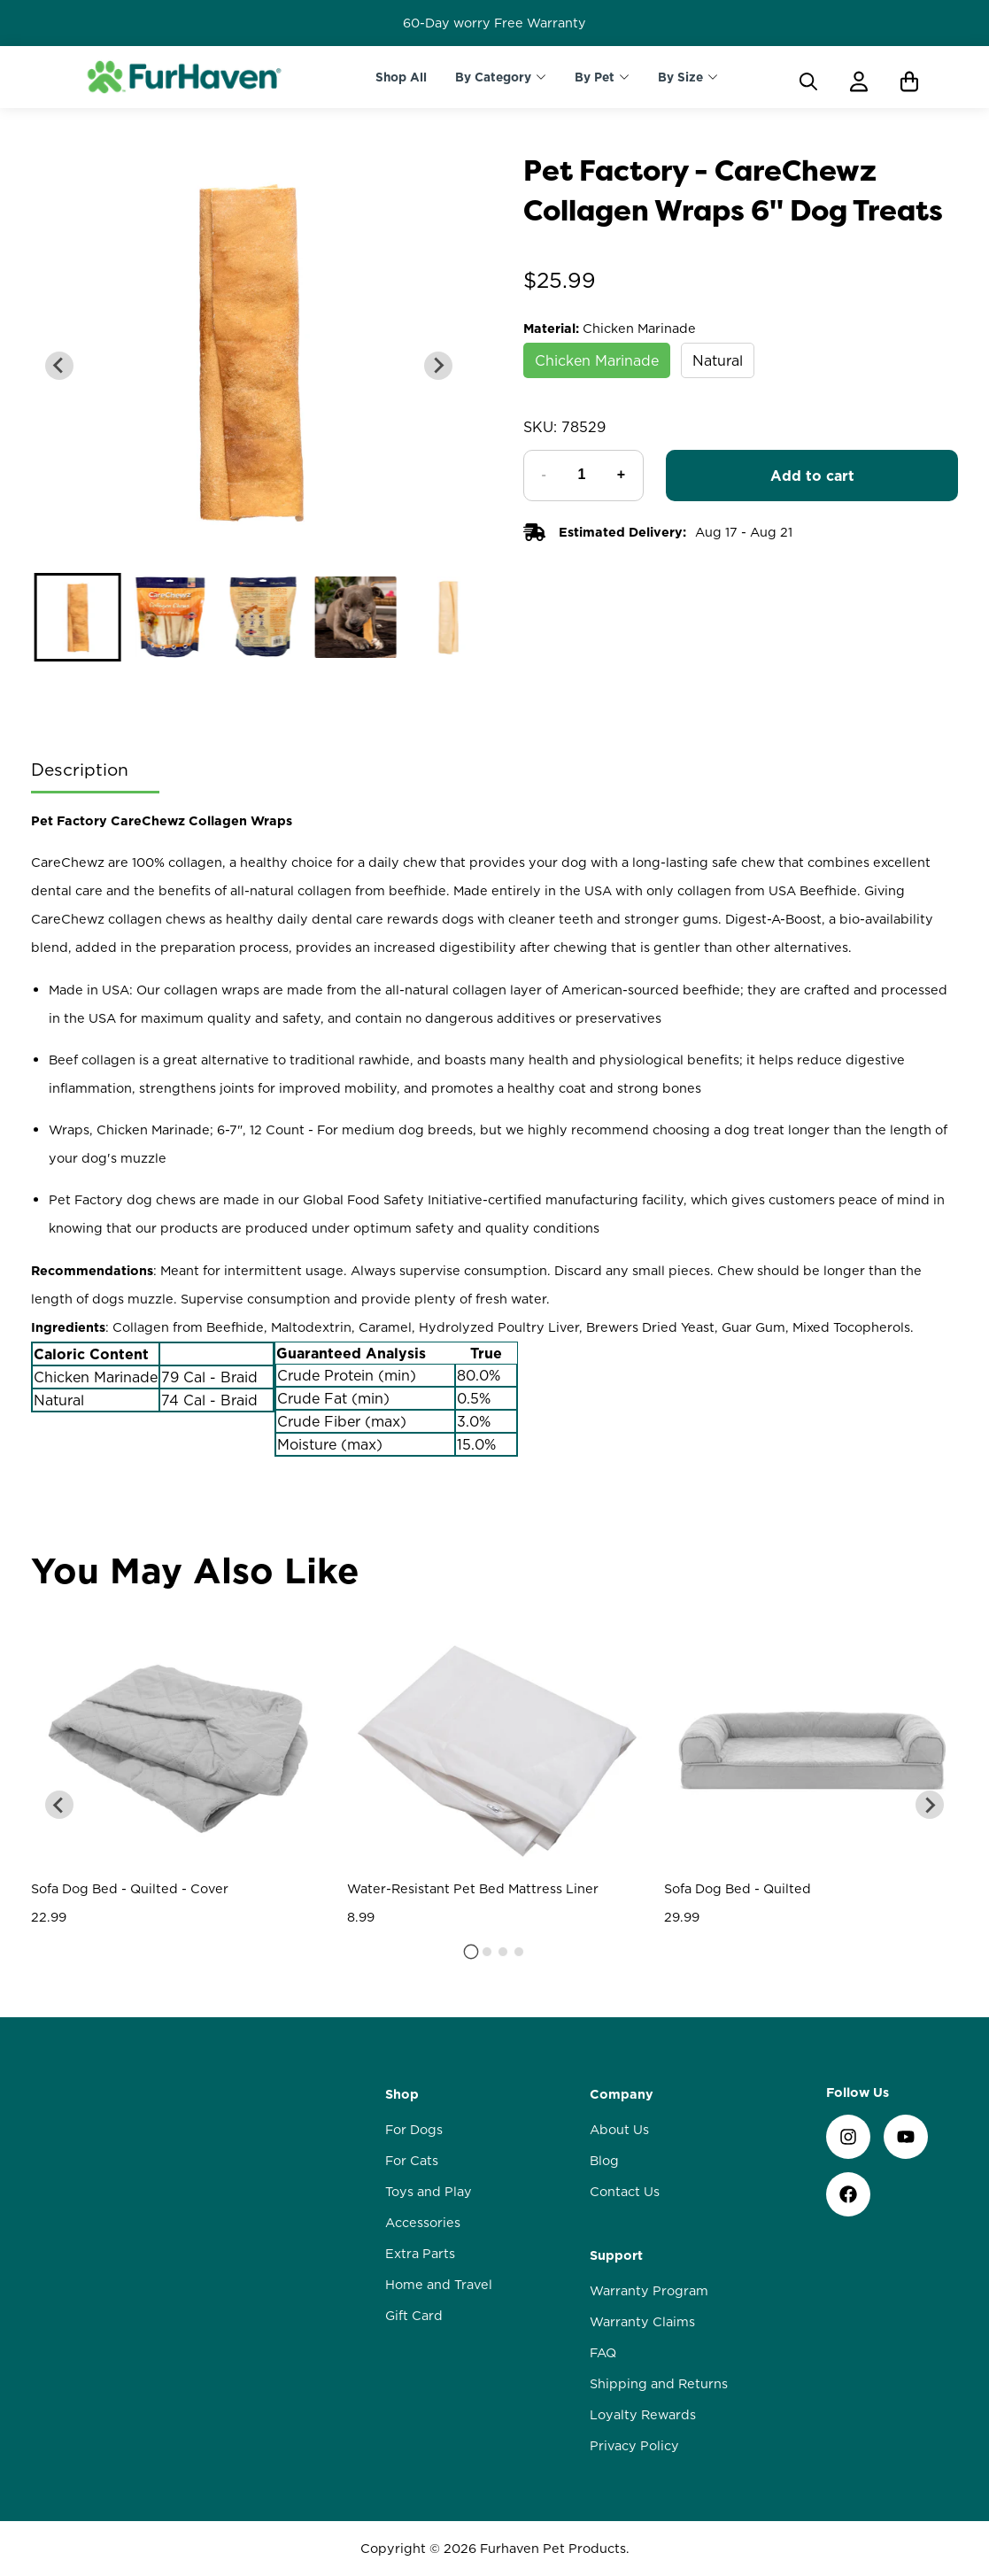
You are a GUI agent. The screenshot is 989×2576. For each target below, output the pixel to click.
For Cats (411, 2161)
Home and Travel (438, 2285)
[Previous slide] (59, 366)
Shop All (401, 77)
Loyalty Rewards (643, 2415)
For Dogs (414, 2130)
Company (621, 2094)
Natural (717, 360)
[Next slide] (438, 366)
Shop (402, 2094)
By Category (493, 77)
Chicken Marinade (597, 360)
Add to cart (812, 475)
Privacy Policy (634, 2446)
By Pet (594, 77)
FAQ (603, 2353)
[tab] (470, 1951)
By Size (680, 77)
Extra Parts (420, 2254)
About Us (619, 2130)
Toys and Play (428, 2192)
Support (616, 2255)
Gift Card (414, 2316)
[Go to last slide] (59, 1805)
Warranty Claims (642, 2322)
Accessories (422, 2223)
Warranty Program (649, 2291)
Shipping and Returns (659, 2384)
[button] (77, 617)
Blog (604, 2161)
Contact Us (625, 2192)
